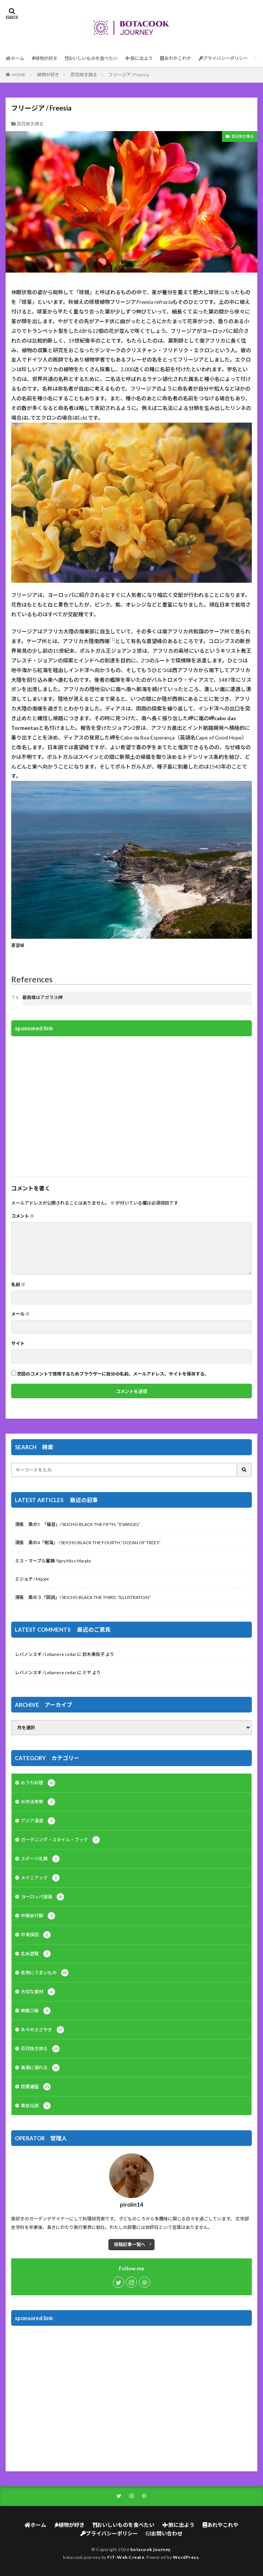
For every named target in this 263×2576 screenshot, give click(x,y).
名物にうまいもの (45, 1972)
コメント (22, 1216)
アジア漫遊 (38, 1821)
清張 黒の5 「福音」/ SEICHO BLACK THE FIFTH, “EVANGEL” (77, 1524)
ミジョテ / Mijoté (32, 1579)
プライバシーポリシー (223, 58)
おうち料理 (38, 1783)
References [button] (32, 979)
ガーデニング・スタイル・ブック (60, 1840)
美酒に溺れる (40, 2067)
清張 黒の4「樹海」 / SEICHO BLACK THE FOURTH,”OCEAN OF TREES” (88, 1542)
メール (20, 1314)
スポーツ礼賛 (40, 1859)
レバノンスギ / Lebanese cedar (45, 1654)
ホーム (15, 58)
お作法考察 (38, 1802)
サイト (18, 1343)
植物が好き (44, 58)
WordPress (186, 2557)
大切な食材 (38, 1991)
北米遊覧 (36, 1954)
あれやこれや (175, 58)
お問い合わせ (164, 2533)
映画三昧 (36, 2010)
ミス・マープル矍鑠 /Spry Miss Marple (53, 1561)
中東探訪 (36, 1935)
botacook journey (150, 2549)
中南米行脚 (38, 1916)
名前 (18, 1284)
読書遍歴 (36, 2086)
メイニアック (40, 1878)
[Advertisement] (131, 1105)
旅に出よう (139, 58)
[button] (112, 641)
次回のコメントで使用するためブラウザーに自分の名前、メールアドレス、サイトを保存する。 (113, 1374)
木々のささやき (42, 2029)
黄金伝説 (36, 2105)
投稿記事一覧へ (129, 2244)
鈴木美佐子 (93, 1654)
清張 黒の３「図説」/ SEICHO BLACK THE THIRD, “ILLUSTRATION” (83, 1597)
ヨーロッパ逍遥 (42, 1897)
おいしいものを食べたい (91, 58)
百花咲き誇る (83, 74)
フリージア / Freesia (128, 74)
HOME (19, 74)
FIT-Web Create (125, 2557)
